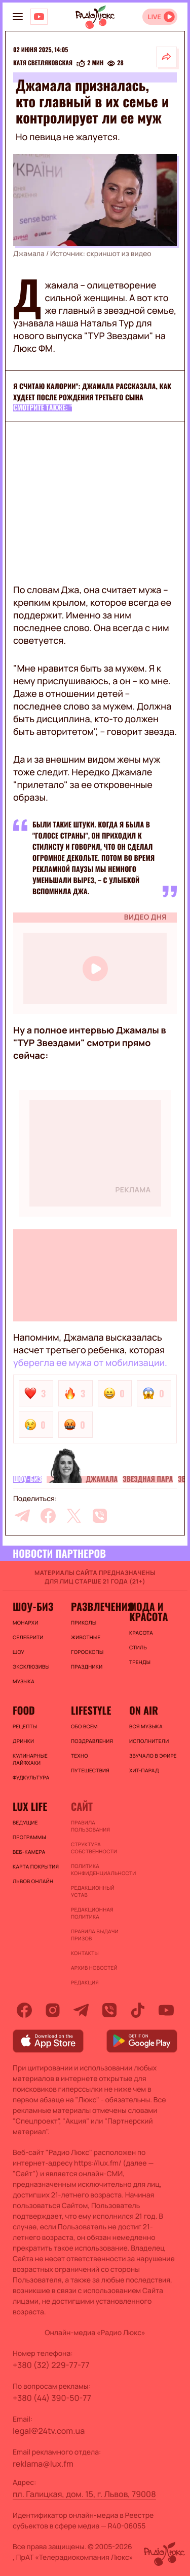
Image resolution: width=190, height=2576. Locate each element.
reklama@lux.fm (43, 2463)
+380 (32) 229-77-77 (51, 2365)
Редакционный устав (93, 1891)
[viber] (100, 1516)
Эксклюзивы (31, 1666)
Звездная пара (148, 1479)
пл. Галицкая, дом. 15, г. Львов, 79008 (84, 2494)
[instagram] (53, 2010)
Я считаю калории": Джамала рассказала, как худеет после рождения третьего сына (92, 392)
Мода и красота (148, 1611)
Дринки (23, 1740)
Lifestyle (91, 1710)
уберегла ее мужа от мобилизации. (90, 1363)
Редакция (85, 1982)
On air (143, 1710)
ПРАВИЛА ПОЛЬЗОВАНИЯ (90, 1826)
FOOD (24, 1710)
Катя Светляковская (42, 63)
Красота (141, 1632)
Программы (29, 1837)
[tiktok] (138, 2010)
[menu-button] (18, 16)
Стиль (138, 1647)
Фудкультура (31, 1777)
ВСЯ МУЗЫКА (146, 1726)
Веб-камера (29, 1851)
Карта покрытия (36, 1866)
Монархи (26, 1622)
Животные (86, 1637)
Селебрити (28, 1637)
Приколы (83, 1622)
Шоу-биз (27, 1479)
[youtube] (166, 2010)
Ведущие (25, 1822)
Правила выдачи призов (95, 1935)
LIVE (154, 17)
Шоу (18, 1651)
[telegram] (22, 1516)
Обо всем (84, 1726)
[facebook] (48, 1516)
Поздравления (92, 1740)
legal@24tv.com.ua (49, 2430)
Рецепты (25, 1726)
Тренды (139, 1662)
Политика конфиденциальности (95, 1869)
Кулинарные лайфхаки (30, 1759)
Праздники (86, 1666)
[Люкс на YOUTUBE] (39, 17)
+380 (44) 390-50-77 (52, 2397)
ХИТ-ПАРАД (144, 1770)
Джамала (102, 1479)
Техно (79, 1755)
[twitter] (74, 1516)
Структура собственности (94, 1848)
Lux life (30, 1806)
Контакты (85, 1953)
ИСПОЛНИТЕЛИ (149, 1740)
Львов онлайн (33, 1881)
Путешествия (90, 1770)
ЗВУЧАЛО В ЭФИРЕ (153, 1755)
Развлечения (95, 1606)
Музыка (23, 1681)
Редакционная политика (92, 1913)
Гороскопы (87, 1651)
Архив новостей (94, 1967)
